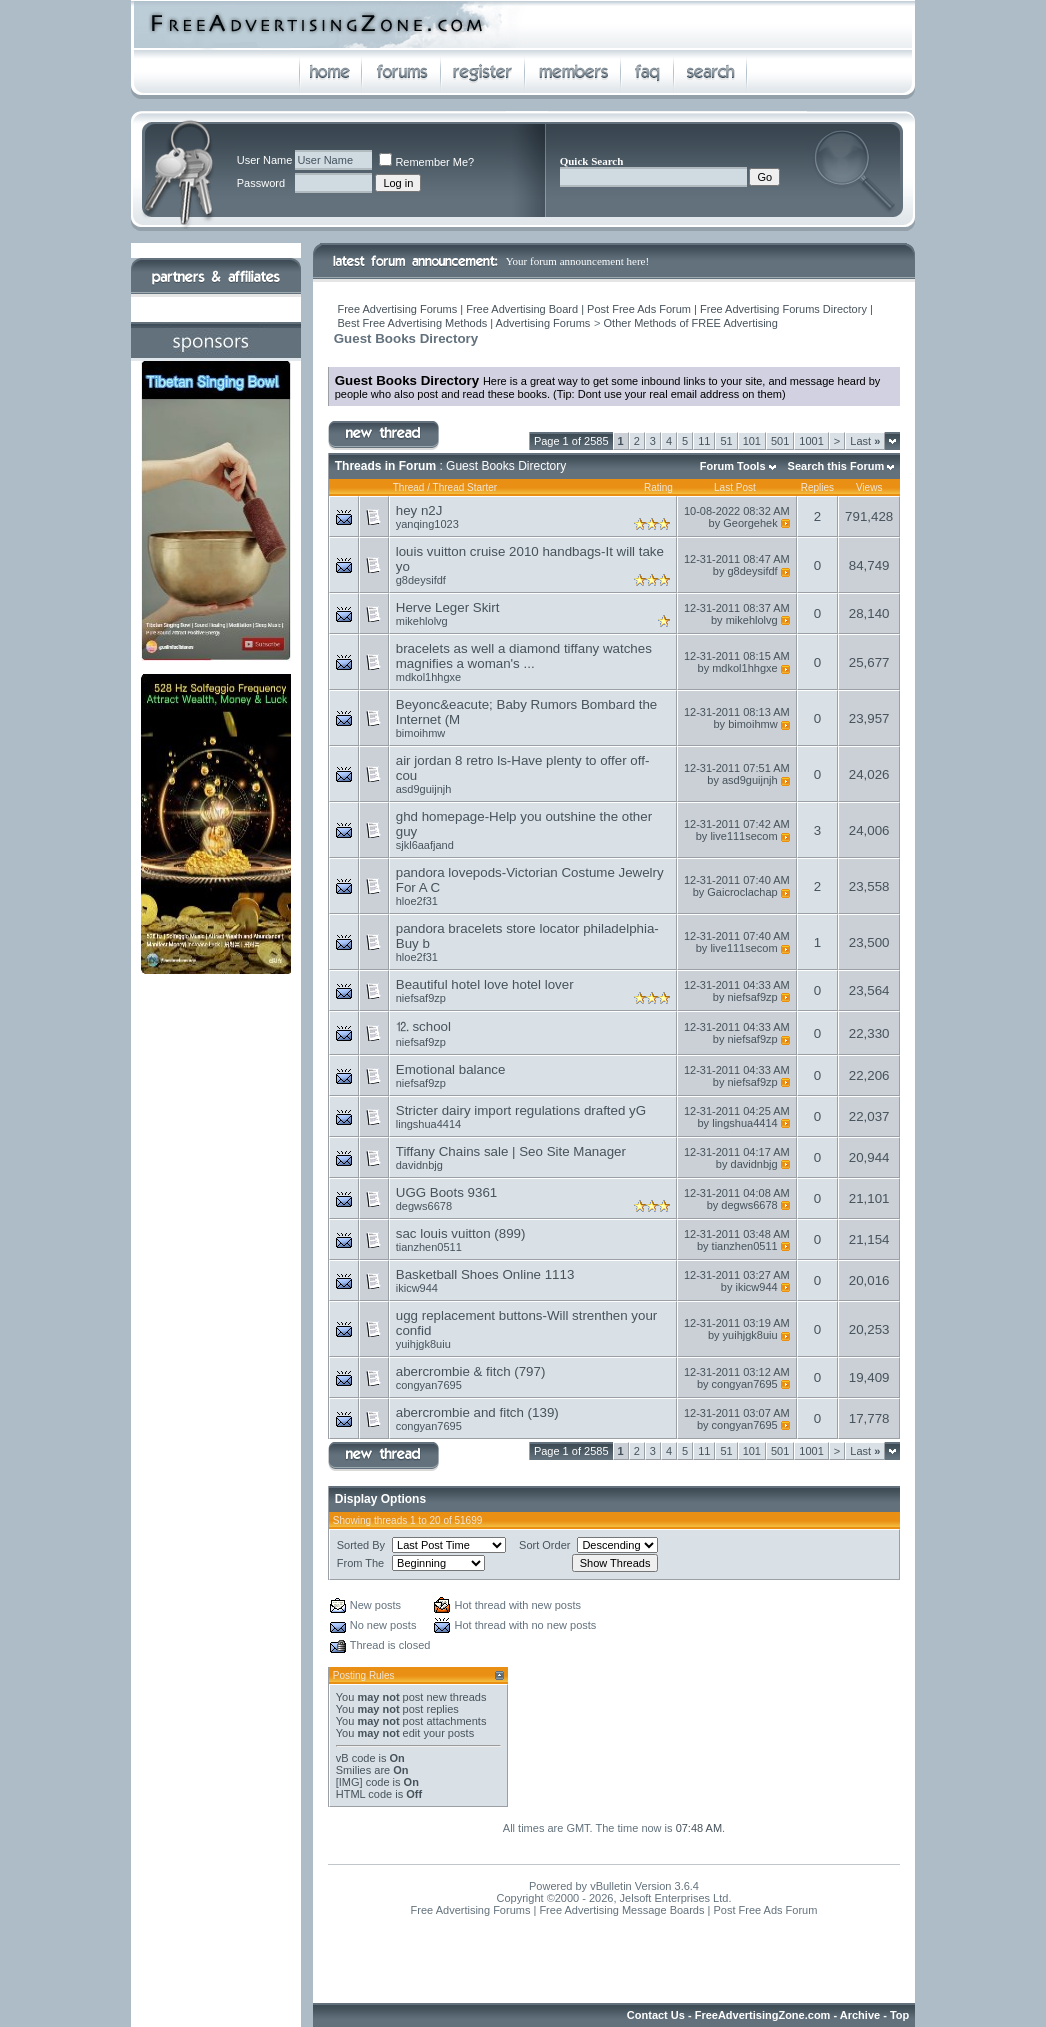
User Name (265, 160)
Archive (860, 2015)
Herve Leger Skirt (448, 607)
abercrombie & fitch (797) (471, 1371)
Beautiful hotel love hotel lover (485, 984)
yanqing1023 (427, 524)
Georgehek (750, 523)
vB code (356, 1758)
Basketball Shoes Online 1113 (485, 1274)
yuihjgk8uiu (423, 1344)
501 (780, 441)
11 (704, 441)
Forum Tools (733, 466)
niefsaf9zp (421, 998)
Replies (817, 487)
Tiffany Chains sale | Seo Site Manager (511, 1151)
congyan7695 (429, 1385)
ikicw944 (417, 1288)
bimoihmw (421, 733)
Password (261, 183)
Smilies (353, 1770)
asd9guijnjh (424, 789)
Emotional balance (451, 1069)
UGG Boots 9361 (447, 1192)
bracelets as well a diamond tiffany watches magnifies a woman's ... (524, 656)
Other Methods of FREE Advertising (691, 323)
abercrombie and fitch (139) (477, 1412)
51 (726, 441)
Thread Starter (465, 487)
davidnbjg (419, 1165)
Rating (658, 487)
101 (752, 441)
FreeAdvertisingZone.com (763, 2015)
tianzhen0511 (429, 1247)
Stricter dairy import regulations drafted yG (521, 1110)
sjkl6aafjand (425, 845)
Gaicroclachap (742, 892)
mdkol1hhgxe (428, 677)
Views (869, 487)
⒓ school (423, 1026)
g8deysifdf (421, 580)
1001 (811, 441)
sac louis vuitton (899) (461, 1233)
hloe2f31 (417, 901)
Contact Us (656, 2015)
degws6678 (424, 1206)
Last (865, 441)
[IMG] (349, 1782)
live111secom (743, 836)
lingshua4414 (428, 1124)
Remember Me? (426, 162)
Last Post (735, 487)
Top (899, 2015)
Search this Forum (836, 466)
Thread (409, 487)
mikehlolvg (422, 621)
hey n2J (419, 510)
